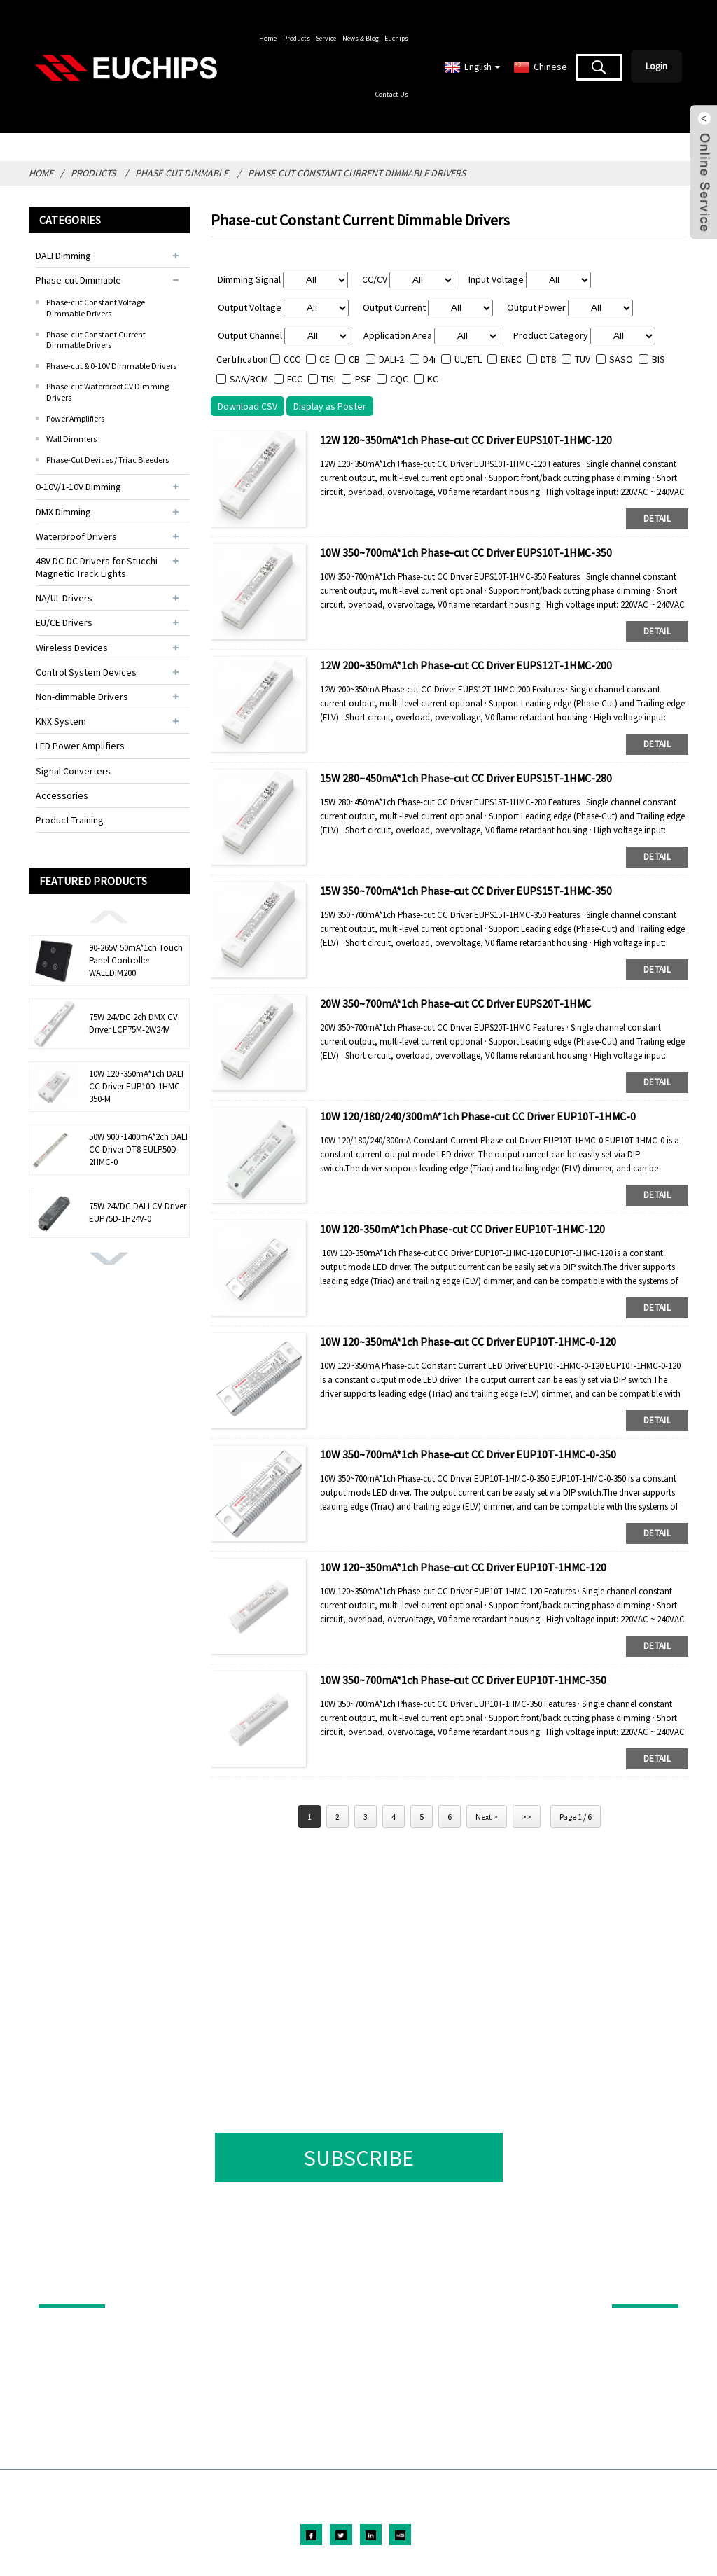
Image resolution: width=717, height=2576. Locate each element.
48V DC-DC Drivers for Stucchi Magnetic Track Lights (97, 567)
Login (656, 66)
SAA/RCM (249, 379)
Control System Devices (86, 672)
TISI (328, 379)
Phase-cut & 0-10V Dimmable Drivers (111, 366)
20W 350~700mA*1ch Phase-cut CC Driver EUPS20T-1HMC (455, 1003)
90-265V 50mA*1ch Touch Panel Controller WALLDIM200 (136, 960)
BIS (658, 359)
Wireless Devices (72, 647)
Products (296, 38)
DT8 (548, 359)
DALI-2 (391, 359)
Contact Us (391, 94)
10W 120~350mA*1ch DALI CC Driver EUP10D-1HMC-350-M (136, 1086)
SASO (621, 359)
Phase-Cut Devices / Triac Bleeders (107, 459)
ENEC (511, 359)
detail (657, 518)
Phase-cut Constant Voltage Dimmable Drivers (95, 308)
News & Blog (360, 38)
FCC (294, 379)
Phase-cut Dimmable (181, 173)
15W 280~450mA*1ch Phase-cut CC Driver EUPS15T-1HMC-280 (466, 778)
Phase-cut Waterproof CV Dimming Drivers (107, 392)
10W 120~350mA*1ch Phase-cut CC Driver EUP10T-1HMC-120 (463, 1567)
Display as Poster (329, 406)
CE (324, 359)
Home (268, 38)
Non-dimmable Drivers (82, 696)
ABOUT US (636, 2284)
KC (432, 379)
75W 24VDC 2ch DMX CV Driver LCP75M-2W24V (133, 1023)
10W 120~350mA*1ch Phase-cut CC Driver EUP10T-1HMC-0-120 (468, 1342)
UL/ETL (468, 359)
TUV (582, 359)
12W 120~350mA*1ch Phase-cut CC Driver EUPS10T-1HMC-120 (466, 440)
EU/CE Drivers (64, 622)
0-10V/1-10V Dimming (78, 486)
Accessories (62, 795)
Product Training (70, 820)
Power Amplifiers (75, 418)
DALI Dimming (63, 255)
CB (354, 359)
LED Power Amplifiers (80, 745)
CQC (399, 379)
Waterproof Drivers (76, 536)
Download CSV (247, 406)
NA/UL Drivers (64, 598)
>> (526, 1816)
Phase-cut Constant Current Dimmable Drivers (357, 173)
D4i (429, 359)
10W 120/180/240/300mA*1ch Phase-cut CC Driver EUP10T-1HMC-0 (478, 1116)
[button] (109, 916)
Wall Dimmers (71, 438)
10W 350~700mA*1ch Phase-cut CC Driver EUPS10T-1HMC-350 (466, 552)
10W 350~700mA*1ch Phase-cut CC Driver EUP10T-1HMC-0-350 (468, 1454)
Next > (486, 1816)
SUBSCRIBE (359, 2158)
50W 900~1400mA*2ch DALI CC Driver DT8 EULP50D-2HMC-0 (138, 1149)
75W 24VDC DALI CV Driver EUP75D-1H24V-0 (137, 1212)
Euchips (396, 38)
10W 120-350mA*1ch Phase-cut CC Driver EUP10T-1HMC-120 (462, 1229)
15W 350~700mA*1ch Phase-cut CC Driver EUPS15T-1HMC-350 (466, 891)
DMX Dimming (63, 512)
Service (326, 38)
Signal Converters (73, 771)
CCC (292, 359)
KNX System (61, 721)
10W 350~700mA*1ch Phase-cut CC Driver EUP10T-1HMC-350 (463, 1680)
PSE (363, 379)
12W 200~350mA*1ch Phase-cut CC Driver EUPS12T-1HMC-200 (466, 665)
